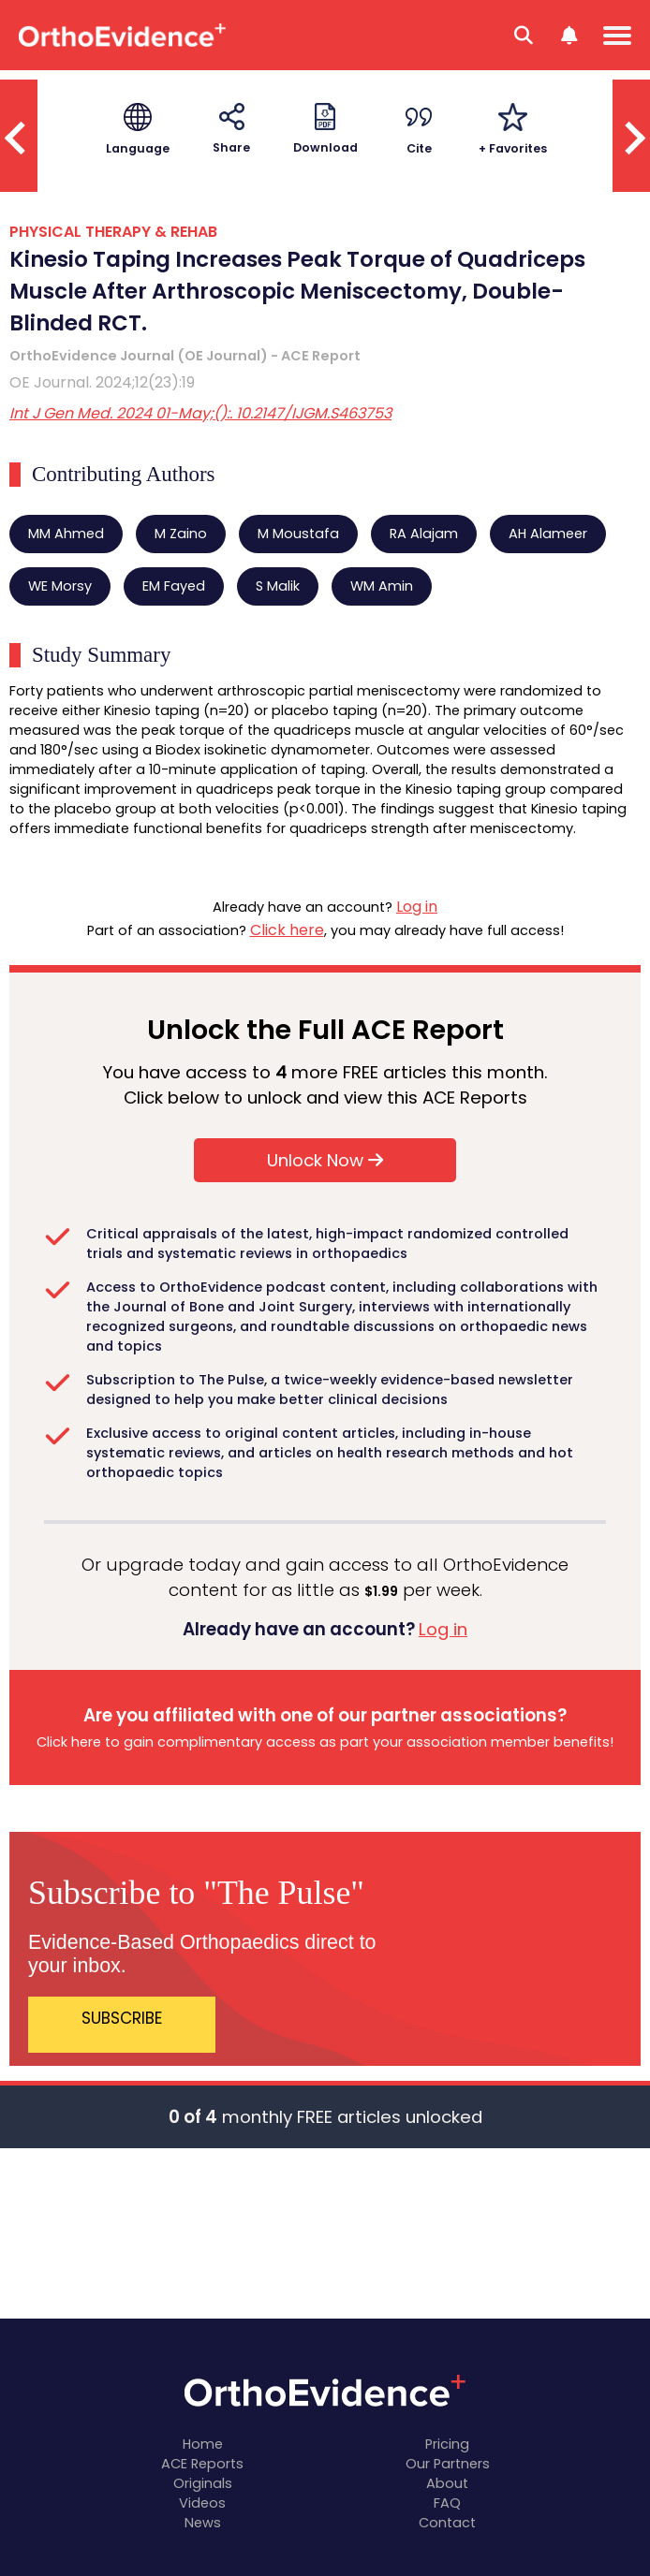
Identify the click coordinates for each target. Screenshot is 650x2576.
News (203, 2522)
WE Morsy (60, 586)
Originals (202, 2483)
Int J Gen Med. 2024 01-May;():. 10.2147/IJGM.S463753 (200, 413)
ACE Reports (202, 2463)
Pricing (447, 2444)
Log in (416, 906)
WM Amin (381, 586)
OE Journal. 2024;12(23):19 (102, 382)
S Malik (278, 586)
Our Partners (448, 2463)
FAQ (447, 2503)
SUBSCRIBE (121, 2018)
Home (203, 2444)
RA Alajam (424, 533)
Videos (202, 2503)
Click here (287, 930)
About (447, 2483)
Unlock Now (325, 1160)
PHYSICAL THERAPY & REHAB (113, 231)
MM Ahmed (66, 533)
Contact (447, 2522)
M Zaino (181, 533)
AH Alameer (548, 533)
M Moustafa (298, 533)
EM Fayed (173, 586)
